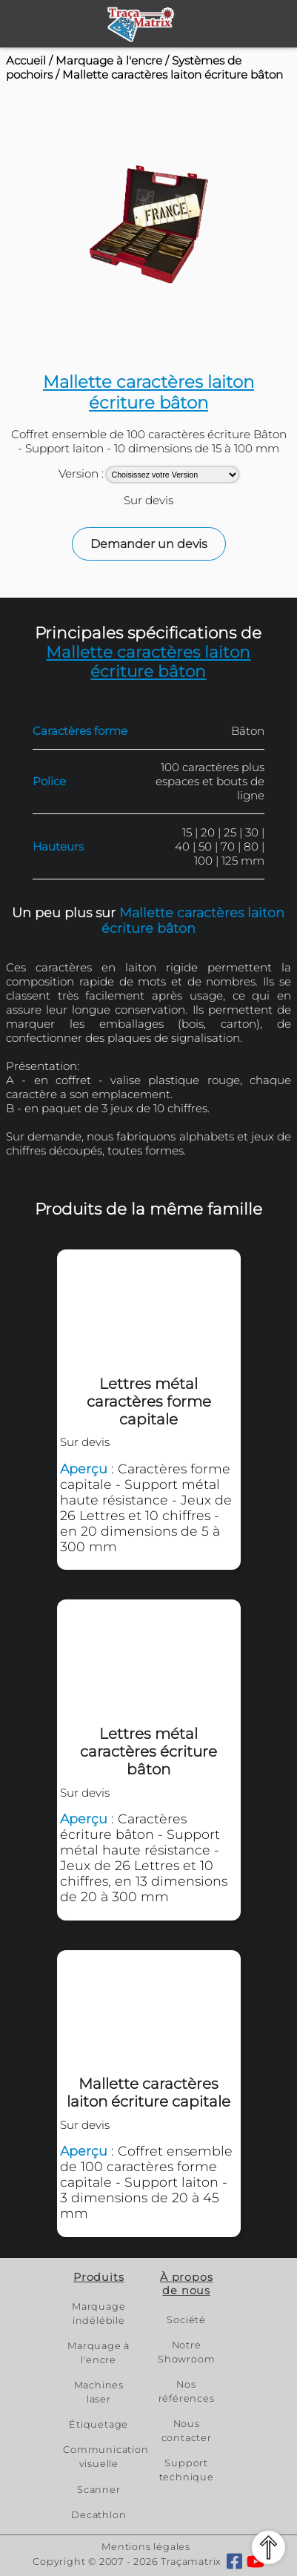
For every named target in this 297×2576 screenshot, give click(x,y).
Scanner (99, 2489)
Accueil (26, 60)
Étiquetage (98, 2424)
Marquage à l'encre (109, 60)
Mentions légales (145, 2546)
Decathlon (98, 2514)
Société (186, 2319)
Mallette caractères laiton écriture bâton (172, 74)
